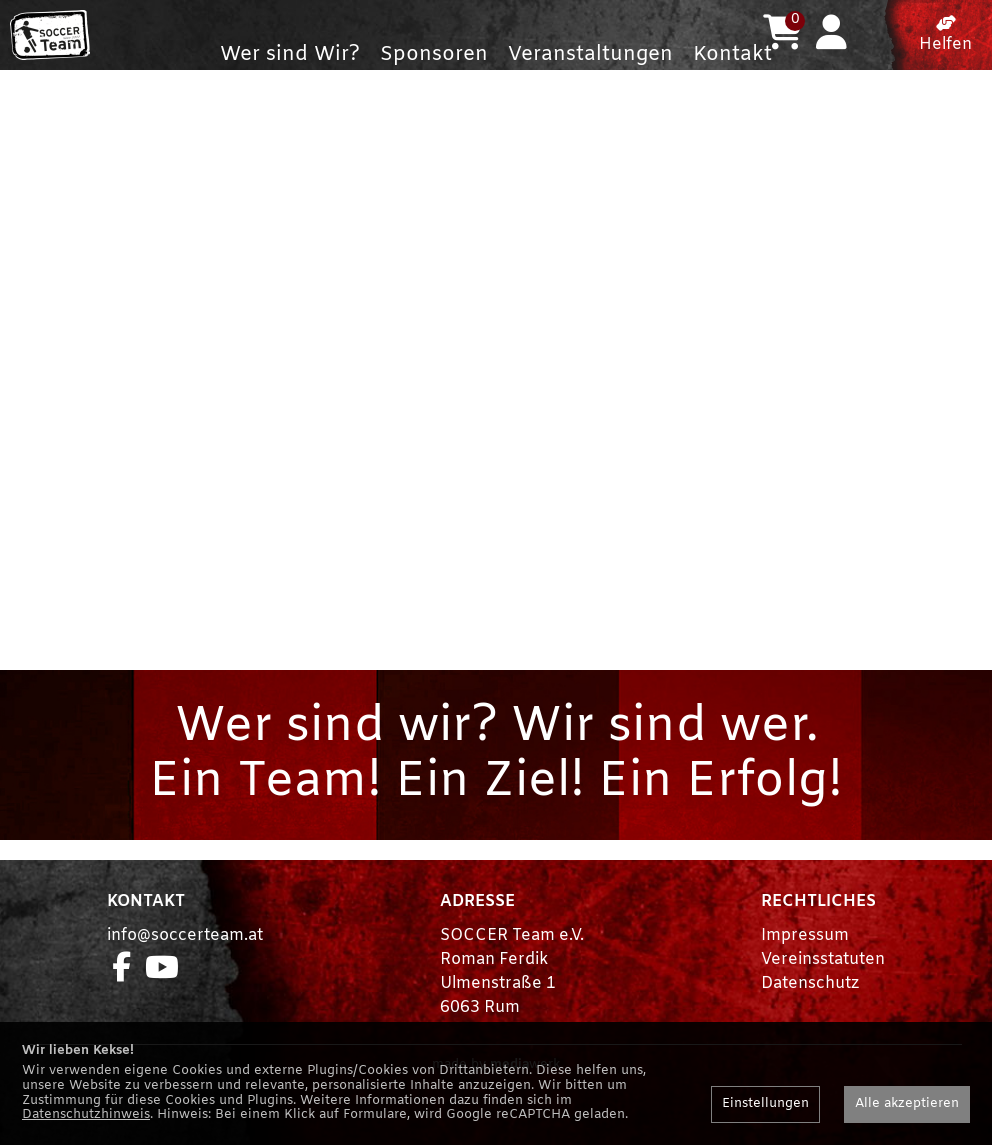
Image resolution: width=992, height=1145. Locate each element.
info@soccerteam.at (185, 975)
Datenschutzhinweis (86, 1114)
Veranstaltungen (590, 54)
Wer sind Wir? (290, 54)
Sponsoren (434, 54)
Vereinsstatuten (823, 999)
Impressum (805, 975)
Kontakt (732, 54)
